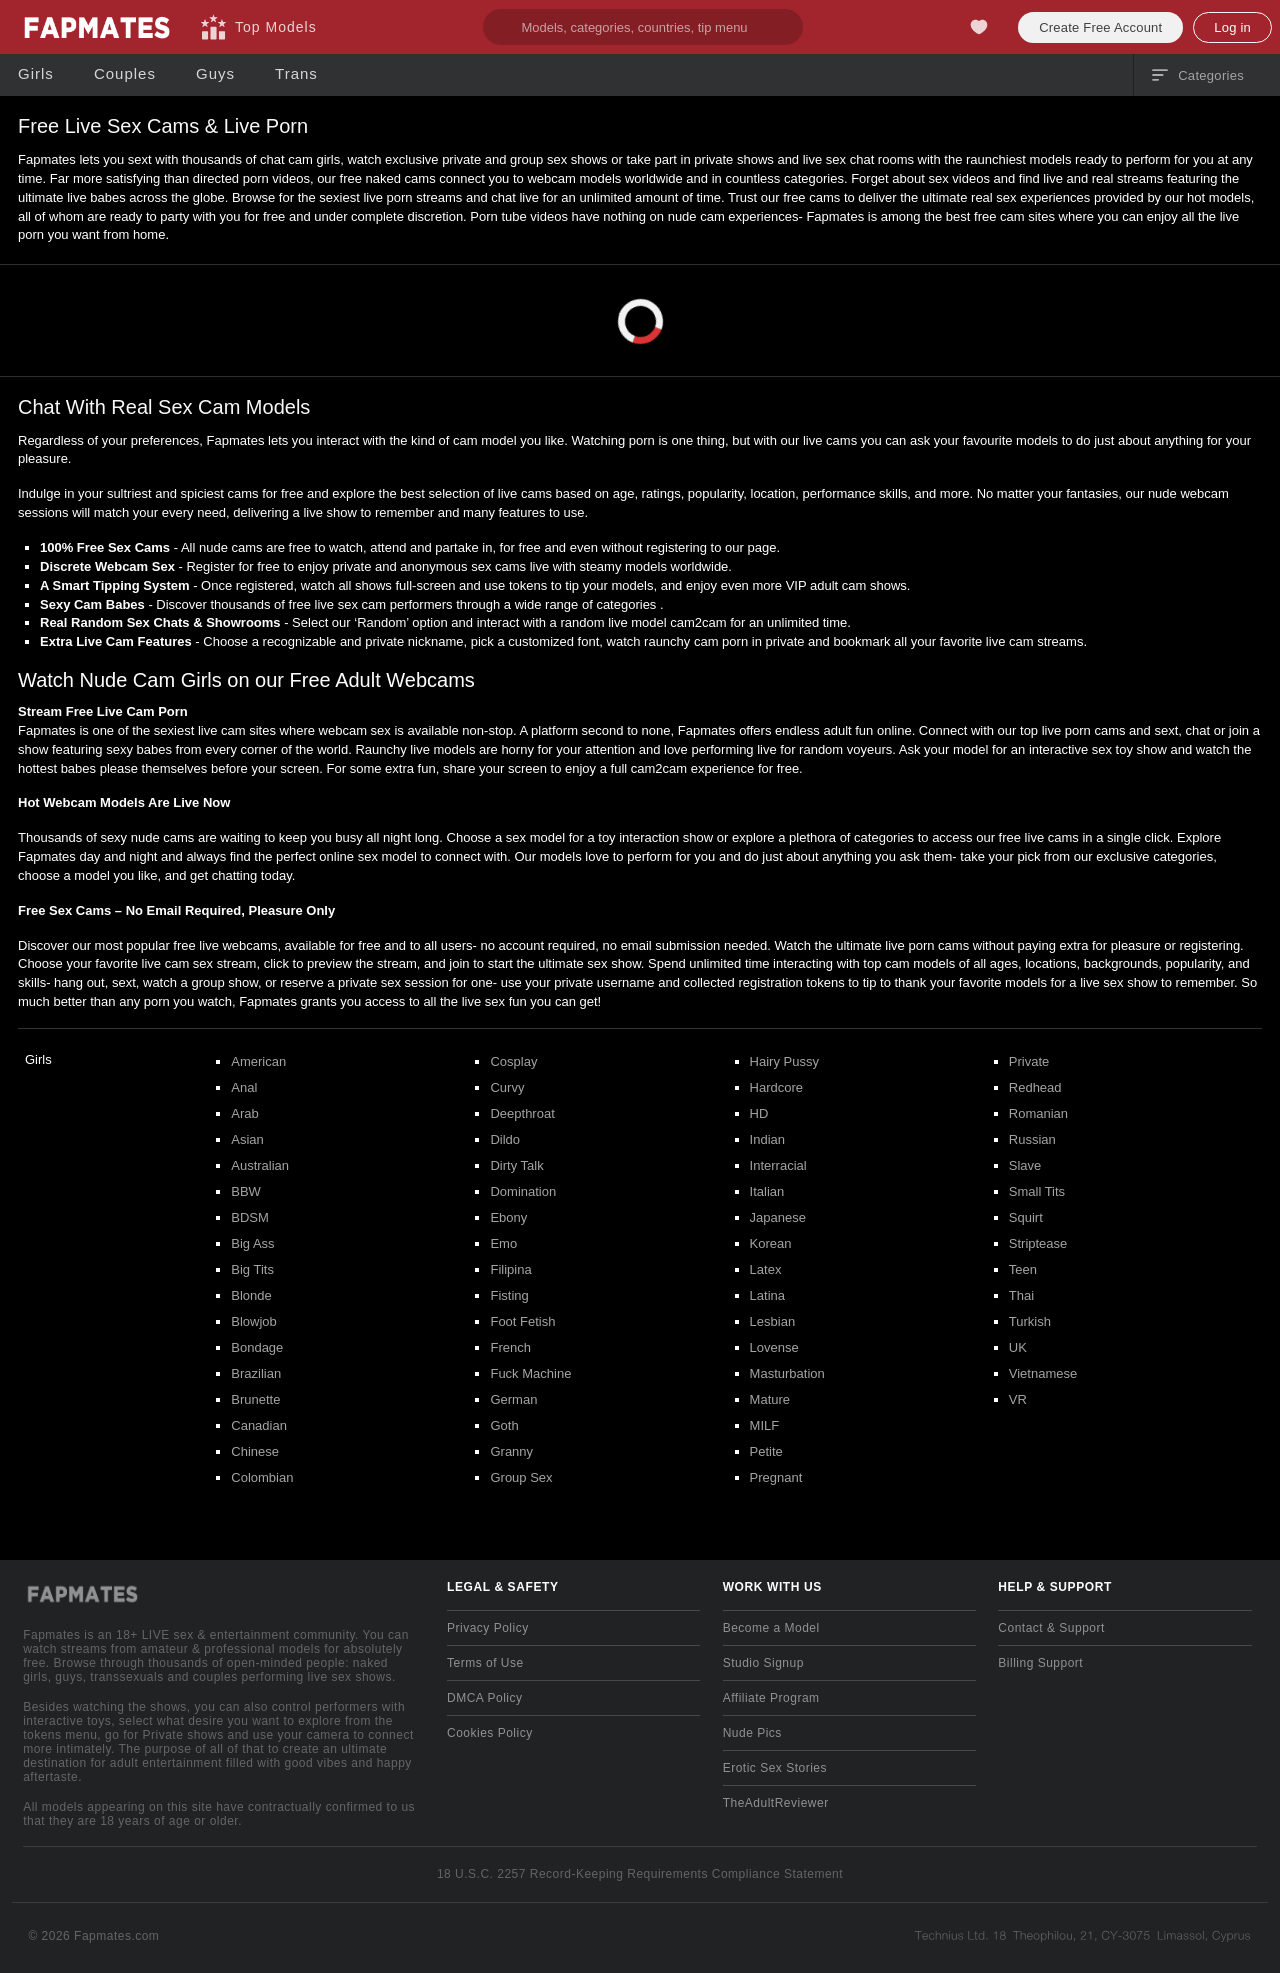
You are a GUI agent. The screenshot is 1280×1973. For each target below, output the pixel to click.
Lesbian (773, 1321)
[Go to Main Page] (95, 27)
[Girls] (36, 74)
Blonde (251, 1295)
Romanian (1038, 1113)
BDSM (250, 1217)
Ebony (508, 1217)
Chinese (255, 1451)
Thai (1021, 1295)
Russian (1032, 1139)
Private (1029, 1061)
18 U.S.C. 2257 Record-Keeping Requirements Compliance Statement (640, 1874)
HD (759, 1113)
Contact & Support (1051, 1628)
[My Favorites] (979, 27)
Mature (770, 1399)
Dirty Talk (516, 1165)
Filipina (510, 1269)
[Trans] (296, 74)
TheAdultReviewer (776, 1803)
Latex (766, 1269)
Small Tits (1037, 1191)
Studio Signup (763, 1663)
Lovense (774, 1347)
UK (1018, 1347)
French (510, 1347)
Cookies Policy (490, 1733)
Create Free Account (1100, 27)
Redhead (1035, 1087)
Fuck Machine (530, 1373)
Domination (523, 1191)
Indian (767, 1139)
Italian (767, 1191)
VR (1018, 1399)
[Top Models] (259, 27)
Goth (504, 1425)
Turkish (1030, 1321)
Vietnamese (1043, 1373)
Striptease (1038, 1243)
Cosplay (513, 1061)
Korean (771, 1243)
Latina (767, 1295)
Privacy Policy (488, 1628)
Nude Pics (752, 1733)
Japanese (778, 1217)
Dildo (505, 1139)
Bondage (257, 1347)
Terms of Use (485, 1663)
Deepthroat (522, 1113)
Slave (1025, 1165)
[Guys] (215, 74)
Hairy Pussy (784, 1061)
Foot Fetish (522, 1321)
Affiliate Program (771, 1698)
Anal (244, 1087)
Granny (511, 1451)
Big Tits (252, 1269)
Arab (244, 1113)
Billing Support (1040, 1663)
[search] (643, 27)
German (513, 1399)
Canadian (259, 1425)
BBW (246, 1191)
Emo (503, 1243)
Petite (766, 1451)
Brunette (255, 1399)
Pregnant (776, 1477)
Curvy (507, 1087)
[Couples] (125, 74)
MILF (765, 1425)
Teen (1023, 1269)
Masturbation (787, 1373)
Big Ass (252, 1243)
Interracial (778, 1165)
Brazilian (256, 1373)
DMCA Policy (484, 1698)
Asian (247, 1139)
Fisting (509, 1295)
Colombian (262, 1477)
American (258, 1061)
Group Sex (521, 1477)
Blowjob (254, 1321)
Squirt (1026, 1217)
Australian (260, 1165)
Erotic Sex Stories (775, 1768)
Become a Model (771, 1628)
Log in (1232, 27)
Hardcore (776, 1087)
